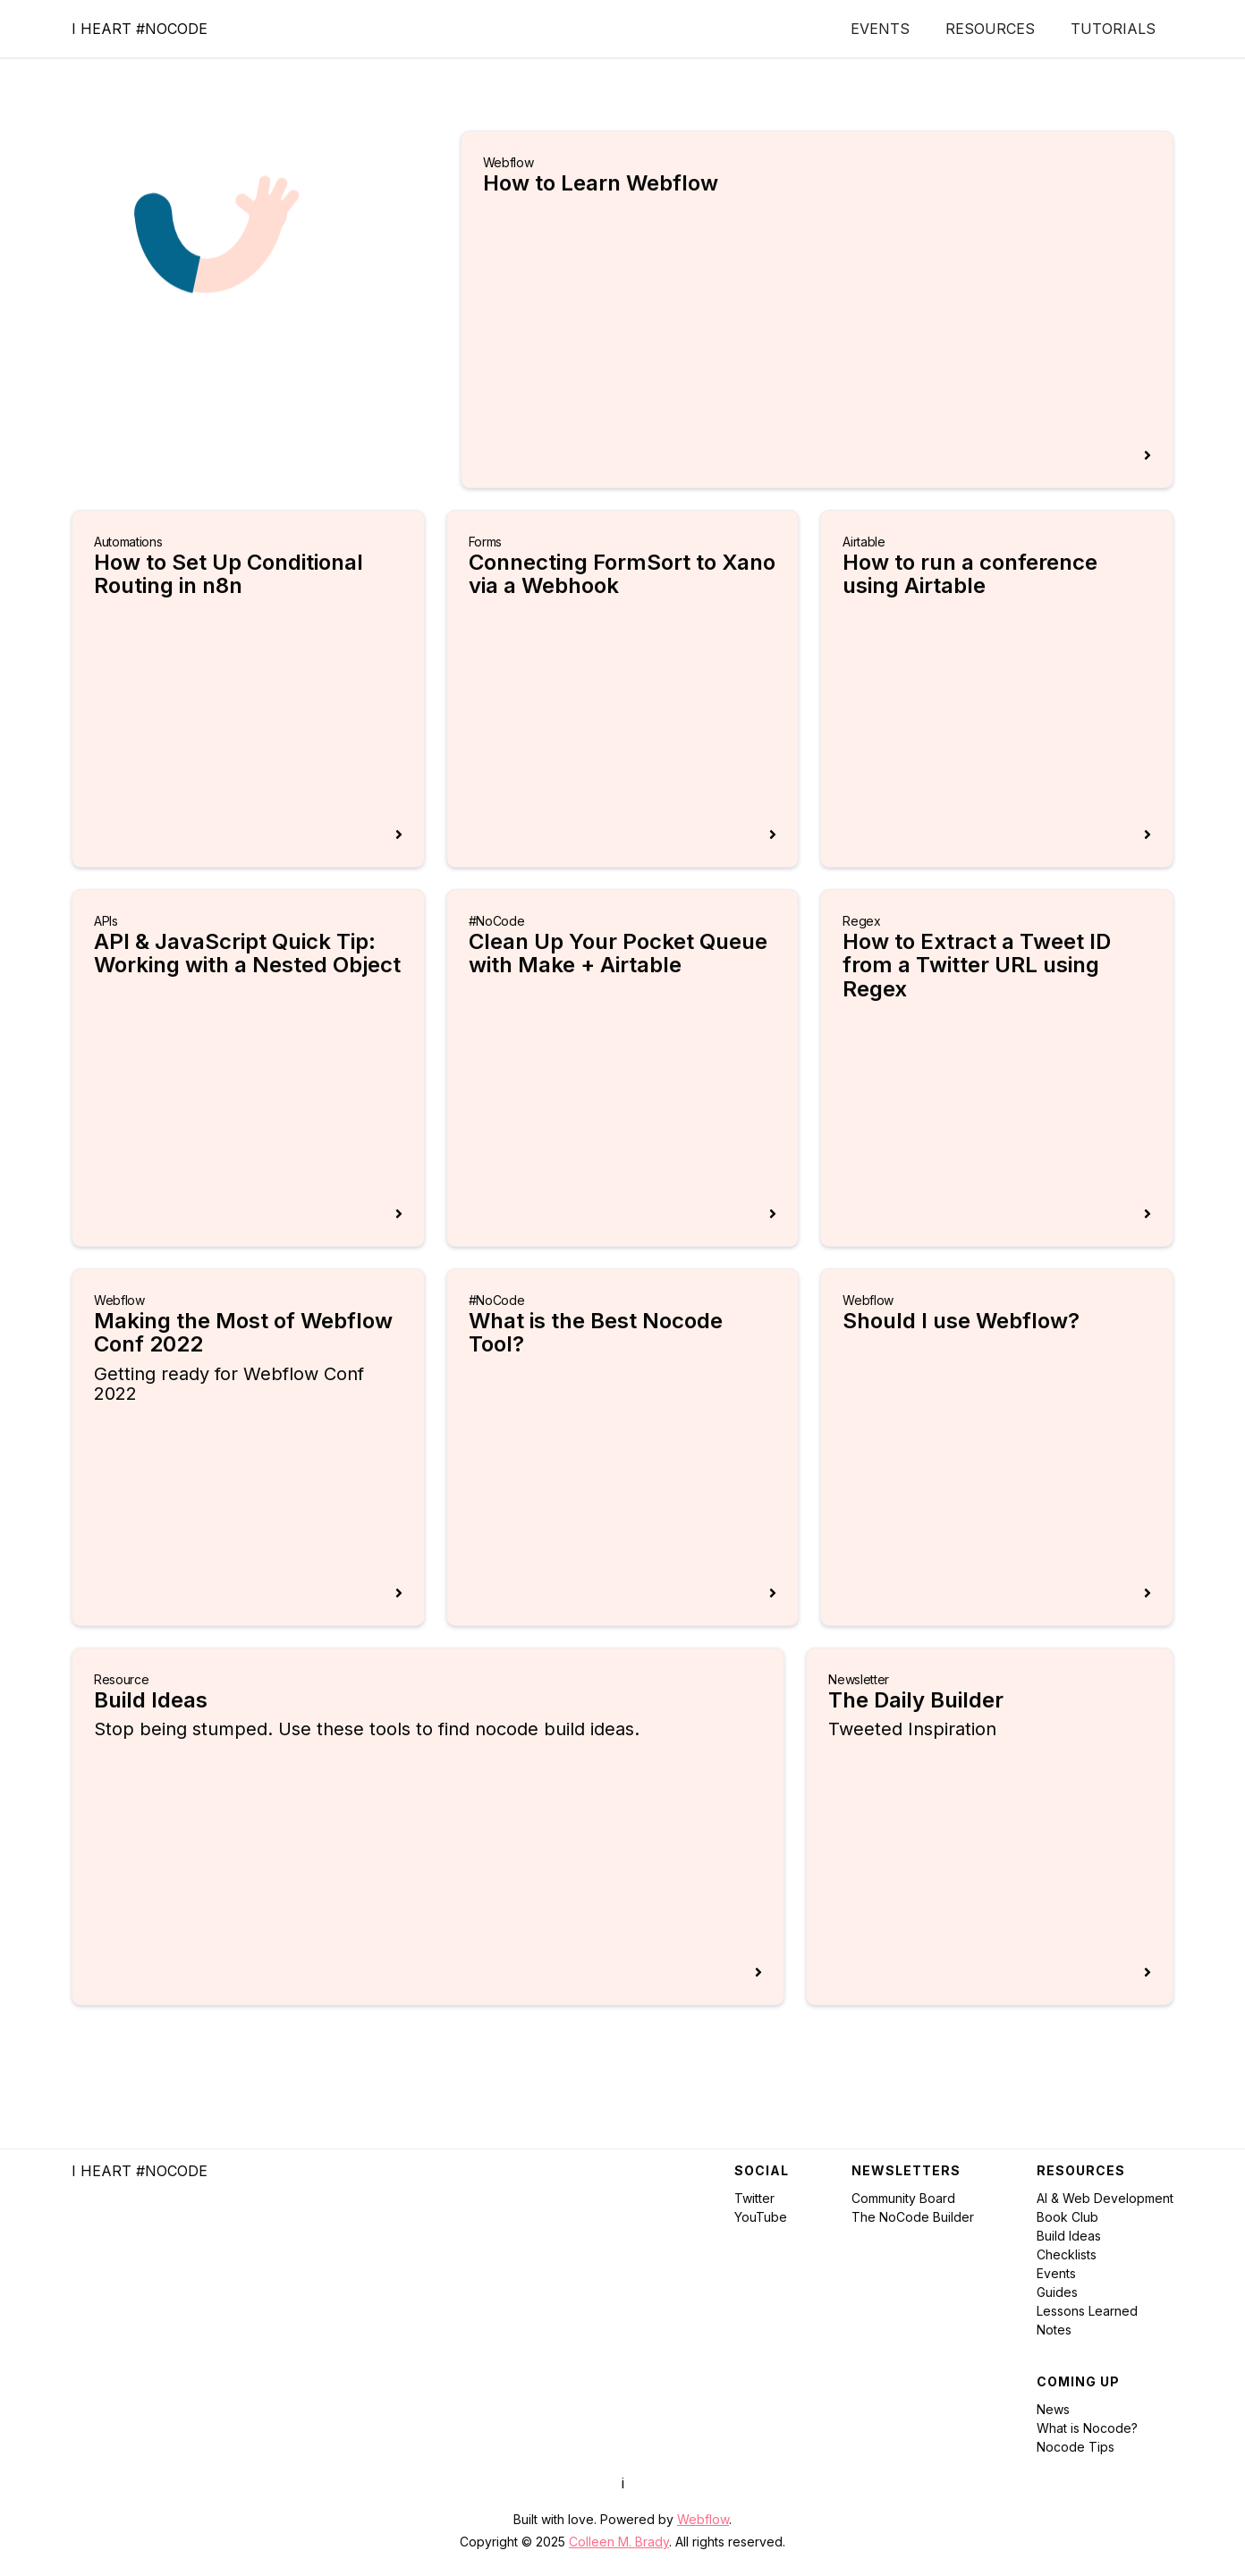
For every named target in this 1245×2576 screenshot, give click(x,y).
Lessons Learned (1087, 2310)
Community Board (903, 2198)
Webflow (703, 2519)
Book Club (1067, 2216)
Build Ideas (1069, 2235)
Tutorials (1113, 29)
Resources (990, 29)
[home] (140, 28)
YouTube (760, 2216)
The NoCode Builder (912, 2216)
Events (880, 29)
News (1053, 2409)
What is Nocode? (1087, 2428)
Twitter (754, 2198)
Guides (1057, 2292)
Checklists (1067, 2254)
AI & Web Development (1105, 2198)
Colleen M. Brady (619, 2541)
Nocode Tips (1075, 2446)
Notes (1054, 2329)
